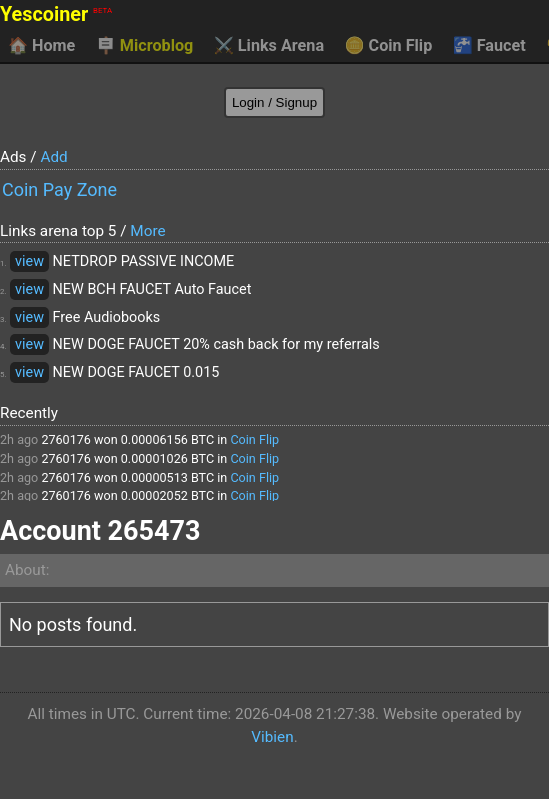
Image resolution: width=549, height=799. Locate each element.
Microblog (145, 46)
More (147, 231)
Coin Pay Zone (59, 189)
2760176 (66, 439)
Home (41, 46)
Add (53, 157)
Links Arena (269, 46)
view (29, 261)
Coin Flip (389, 46)
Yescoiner (56, 14)
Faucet (489, 46)
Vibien (272, 737)
